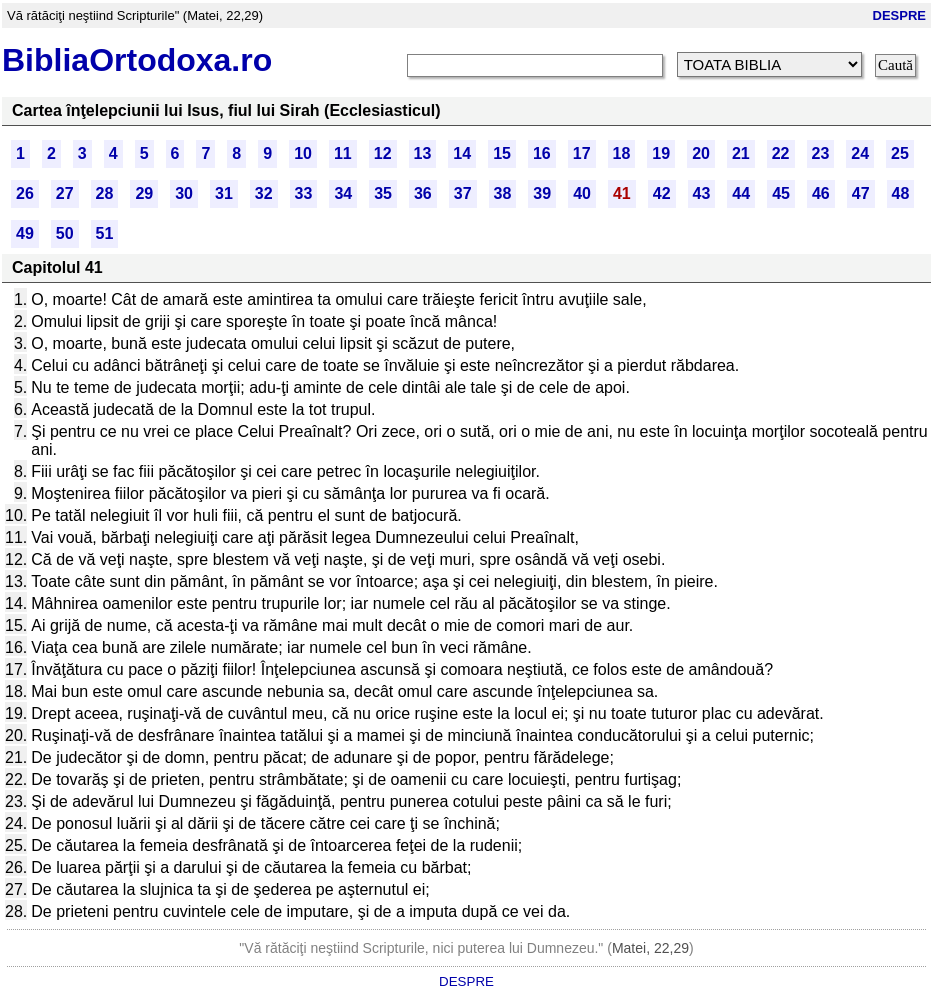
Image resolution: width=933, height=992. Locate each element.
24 (860, 153)
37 (463, 193)
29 (144, 193)
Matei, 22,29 (650, 948)
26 (25, 193)
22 (781, 153)
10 (303, 153)
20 (701, 153)
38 (503, 193)
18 (622, 153)
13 (423, 153)
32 (264, 193)
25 (900, 153)
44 (741, 193)
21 (741, 153)
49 (25, 233)
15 (502, 153)
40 (582, 193)
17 (582, 153)
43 (702, 193)
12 (383, 153)
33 (304, 193)
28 (105, 193)
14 (462, 153)
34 (343, 193)
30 (184, 193)
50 (65, 233)
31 (224, 193)
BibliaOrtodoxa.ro (137, 60)
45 (781, 193)
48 (901, 193)
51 (105, 233)
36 (423, 193)
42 (662, 193)
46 (821, 193)
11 (343, 153)
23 (821, 153)
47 (861, 193)
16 (542, 153)
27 (65, 193)
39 (542, 193)
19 (661, 153)
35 (383, 193)
